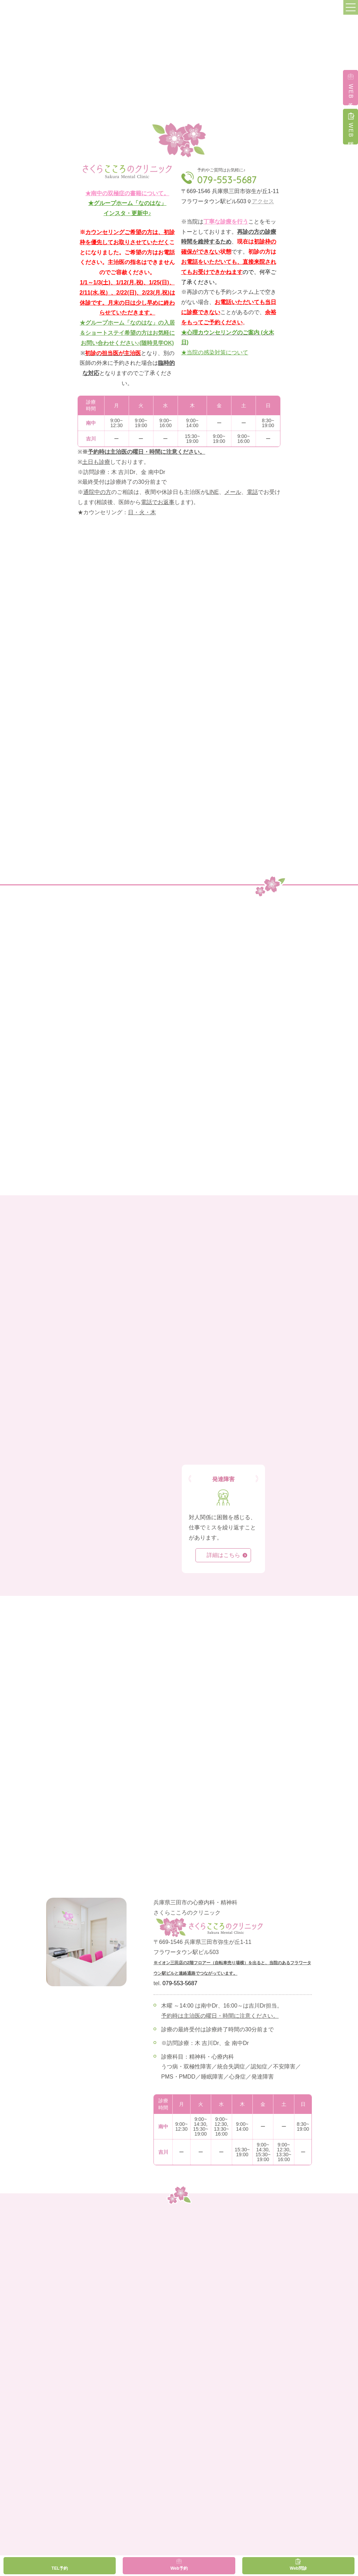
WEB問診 (351, 131)
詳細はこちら (223, 1555)
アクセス (263, 201)
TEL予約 (59, 2568)
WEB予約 (351, 92)
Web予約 (178, 2568)
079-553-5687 (226, 180)
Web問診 (298, 2568)
